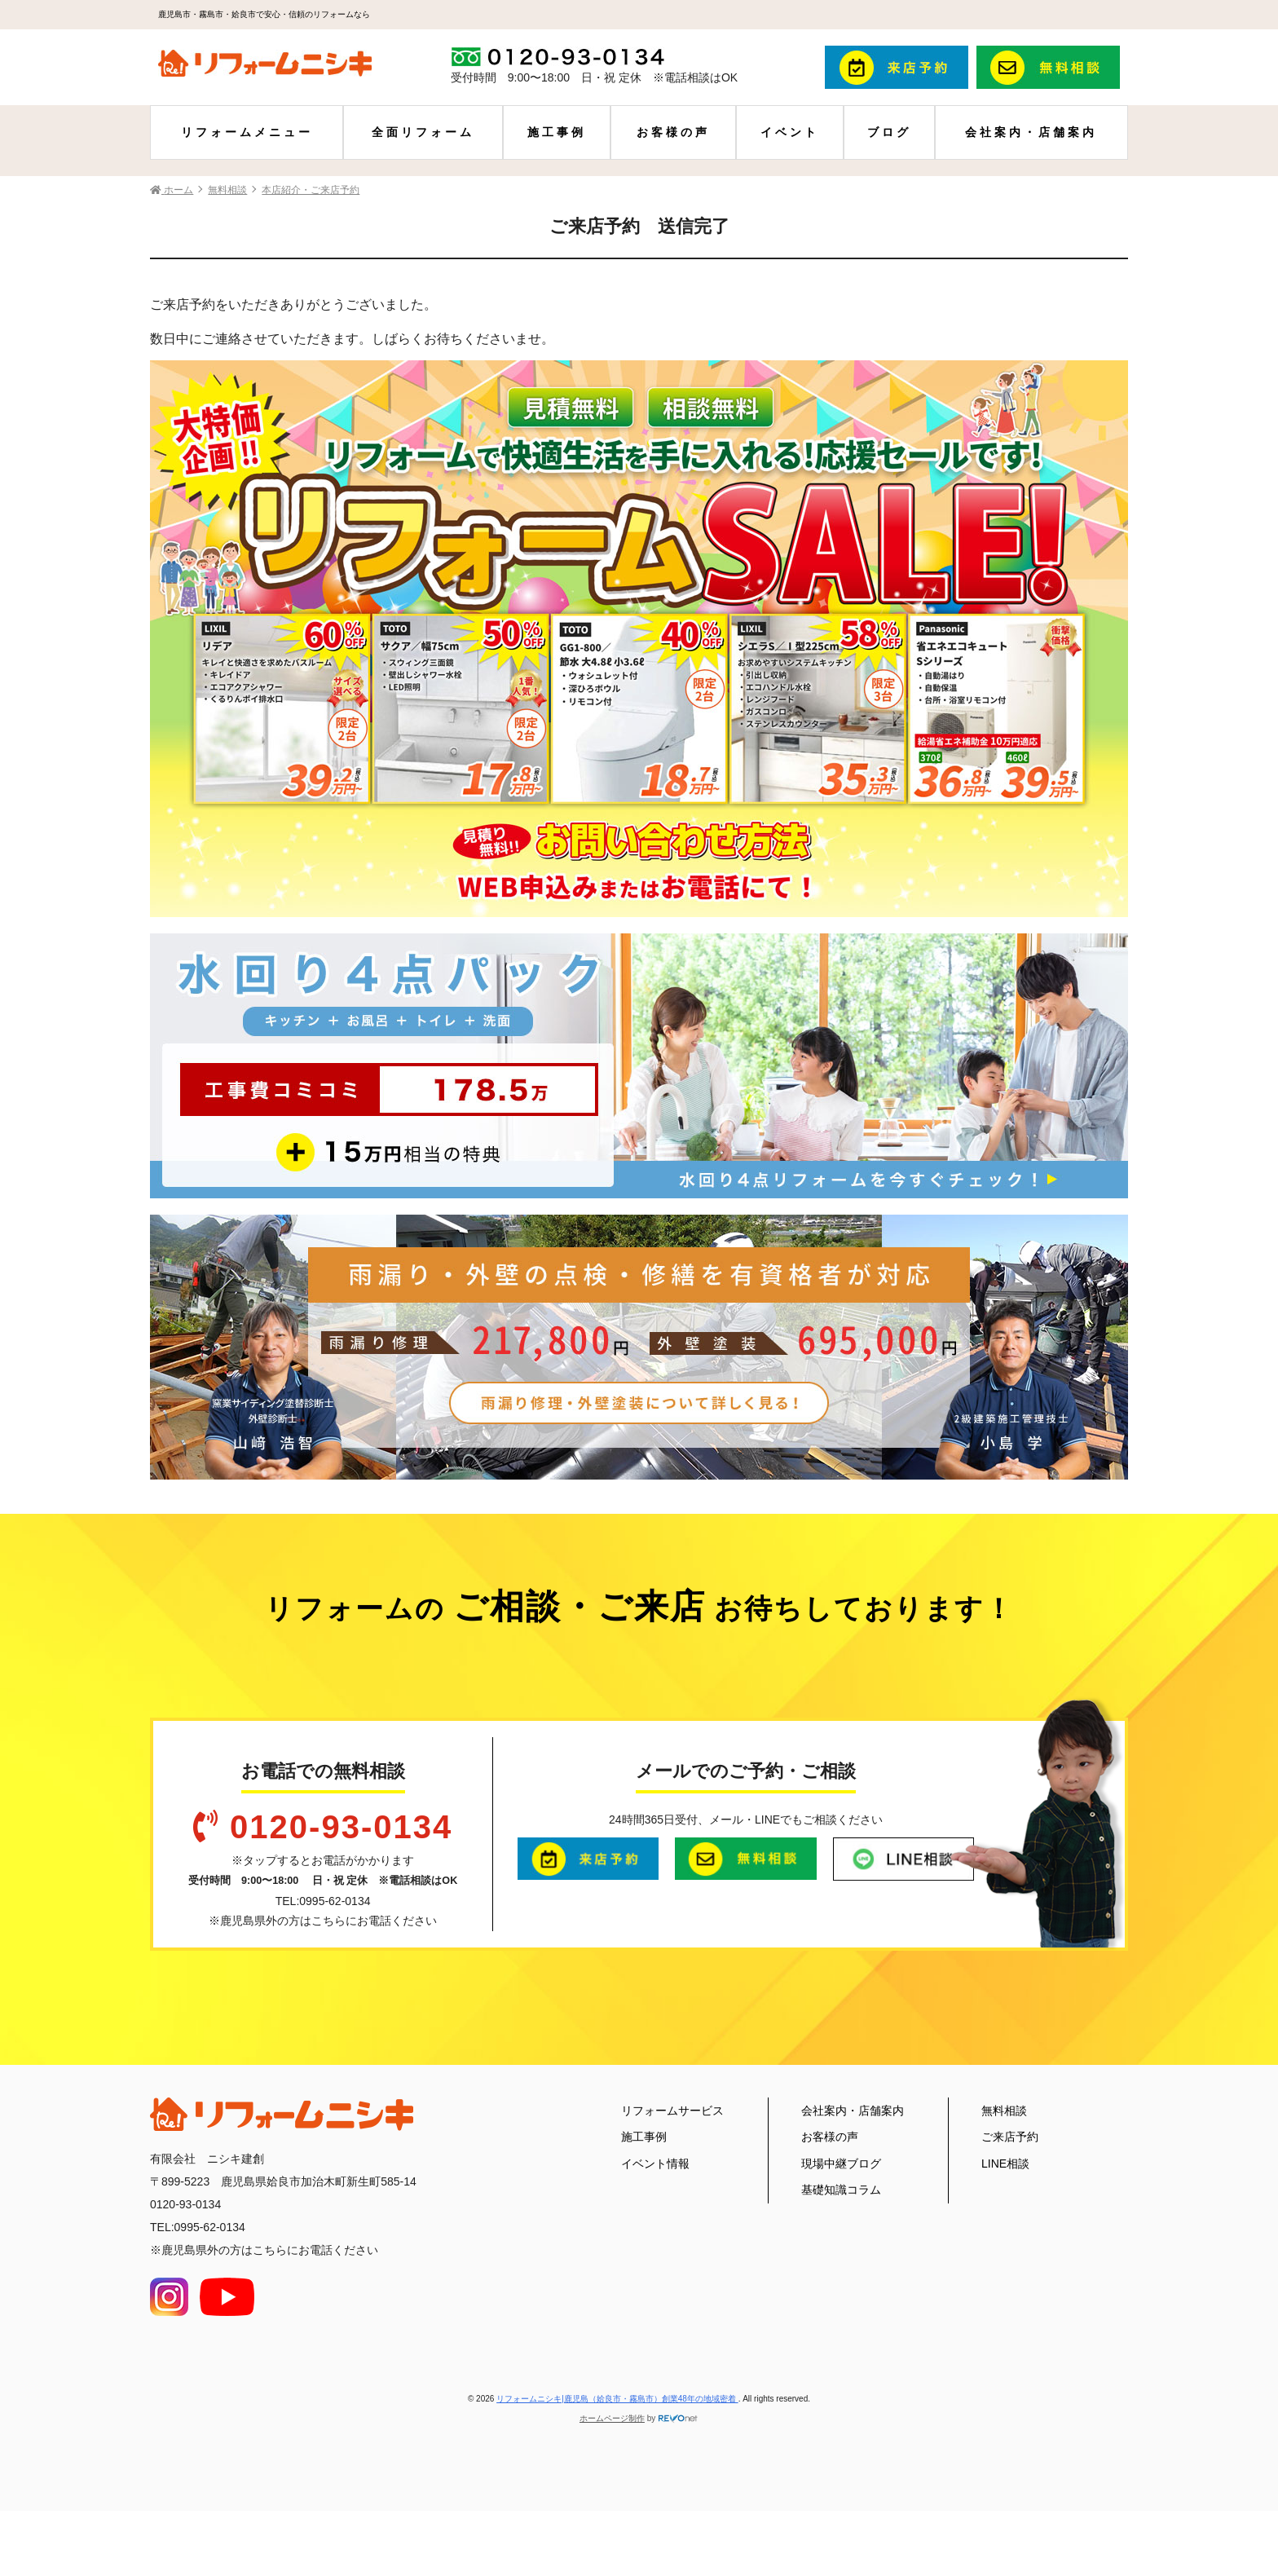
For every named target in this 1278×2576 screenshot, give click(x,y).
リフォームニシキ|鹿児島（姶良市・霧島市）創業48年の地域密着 (617, 2398)
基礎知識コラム (841, 2189)
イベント (789, 132)
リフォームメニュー (247, 132)
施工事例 (556, 132)
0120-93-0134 (341, 1827)
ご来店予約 (1009, 2136)
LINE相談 (1005, 2163)
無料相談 (1004, 2110)
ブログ (889, 132)
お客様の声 (673, 132)
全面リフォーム (423, 132)
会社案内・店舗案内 (1031, 132)
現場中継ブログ (841, 2163)
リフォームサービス (672, 2110)
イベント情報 (655, 2163)
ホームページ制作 (612, 2418)
